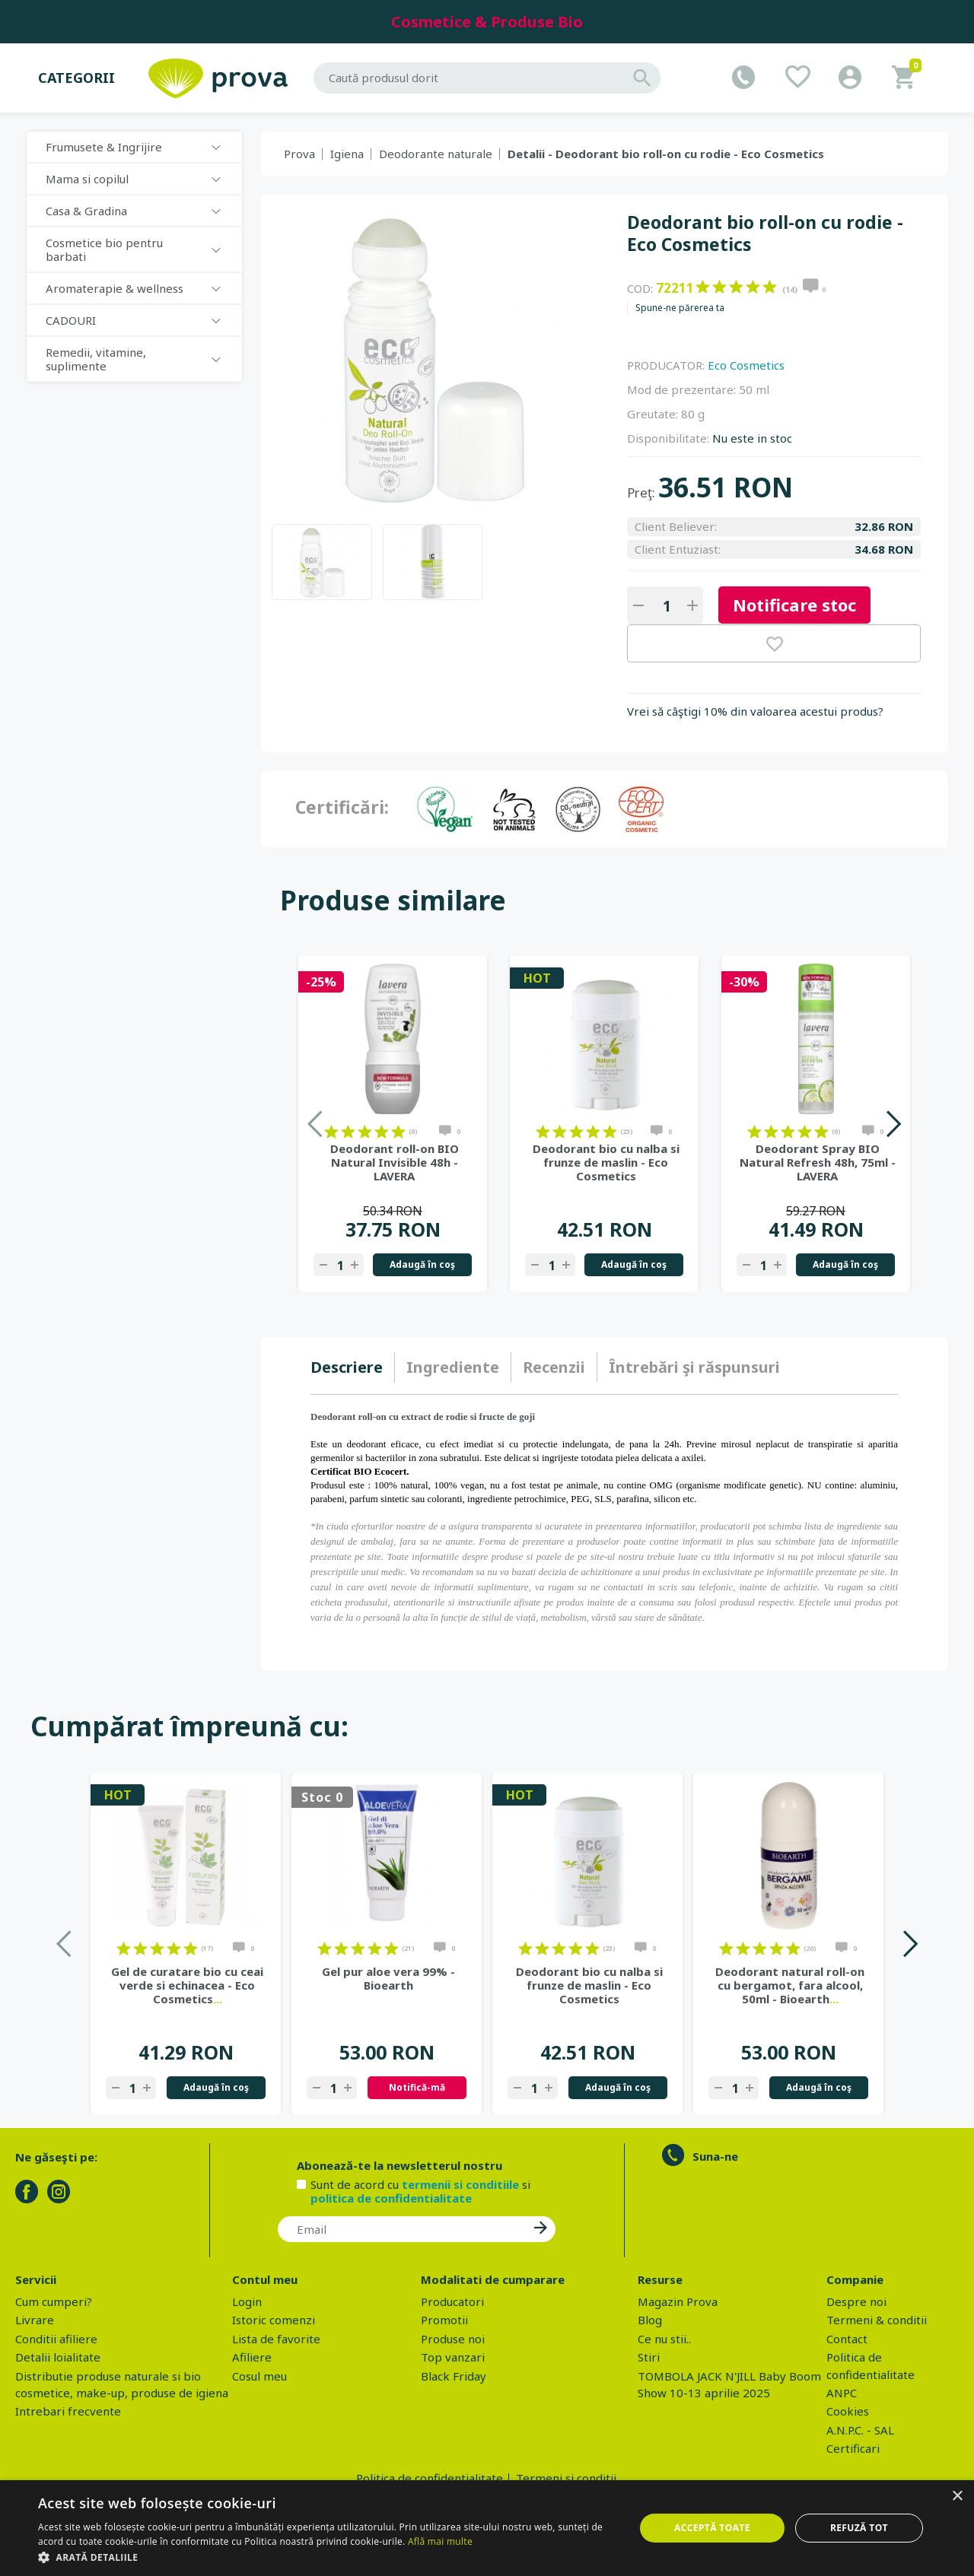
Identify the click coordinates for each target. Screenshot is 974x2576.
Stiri (649, 2357)
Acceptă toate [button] (712, 2527)
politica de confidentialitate (391, 2198)
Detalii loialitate (57, 2357)
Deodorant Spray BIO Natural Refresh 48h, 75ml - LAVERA (818, 1162)
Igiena (347, 153)
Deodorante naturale (435, 153)
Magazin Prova (678, 2301)
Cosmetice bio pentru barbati (104, 249)
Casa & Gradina (86, 210)
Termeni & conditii (876, 2319)
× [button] (957, 2496)
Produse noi (453, 2338)
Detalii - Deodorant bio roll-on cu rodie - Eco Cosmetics (666, 153)
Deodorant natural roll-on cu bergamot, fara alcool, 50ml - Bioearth (789, 1985)
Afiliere (252, 2357)
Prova (299, 153)
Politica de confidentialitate (429, 2477)
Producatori (452, 2301)
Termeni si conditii (566, 2477)
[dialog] (487, 2528)
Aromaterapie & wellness (114, 288)
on (702, 287)
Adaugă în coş (422, 1264)
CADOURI (71, 320)
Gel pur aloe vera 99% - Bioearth (388, 1978)
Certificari (853, 2448)
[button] (327, 2557)
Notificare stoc (794, 604)
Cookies (847, 2411)
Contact (846, 2338)
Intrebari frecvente (68, 2411)
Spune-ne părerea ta (679, 308)
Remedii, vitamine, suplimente (96, 359)
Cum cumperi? (53, 2301)
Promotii (444, 2319)
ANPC (841, 2392)
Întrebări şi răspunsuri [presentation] (694, 1367)
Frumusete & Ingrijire (104, 146)
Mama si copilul (87, 178)
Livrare (34, 2319)
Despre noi (856, 2301)
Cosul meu (259, 2376)
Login (247, 2301)
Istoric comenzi (273, 2319)
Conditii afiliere (56, 2338)
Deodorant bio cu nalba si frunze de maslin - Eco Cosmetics (606, 1162)
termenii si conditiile (460, 2184)
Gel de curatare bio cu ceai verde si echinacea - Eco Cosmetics (187, 1985)
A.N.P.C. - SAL (860, 2430)
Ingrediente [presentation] (452, 1367)
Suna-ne (715, 2156)
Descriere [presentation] (346, 1367)
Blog (650, 2319)
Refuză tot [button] (859, 2527)
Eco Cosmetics (746, 365)
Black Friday (453, 2376)
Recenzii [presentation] (554, 1367)
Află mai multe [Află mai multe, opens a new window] (440, 2541)
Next (893, 1124)
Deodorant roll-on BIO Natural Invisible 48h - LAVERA (394, 1162)
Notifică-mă (417, 2087)
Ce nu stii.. (664, 2338)
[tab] (352, 1367)
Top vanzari (453, 2357)
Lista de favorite (276, 2338)
